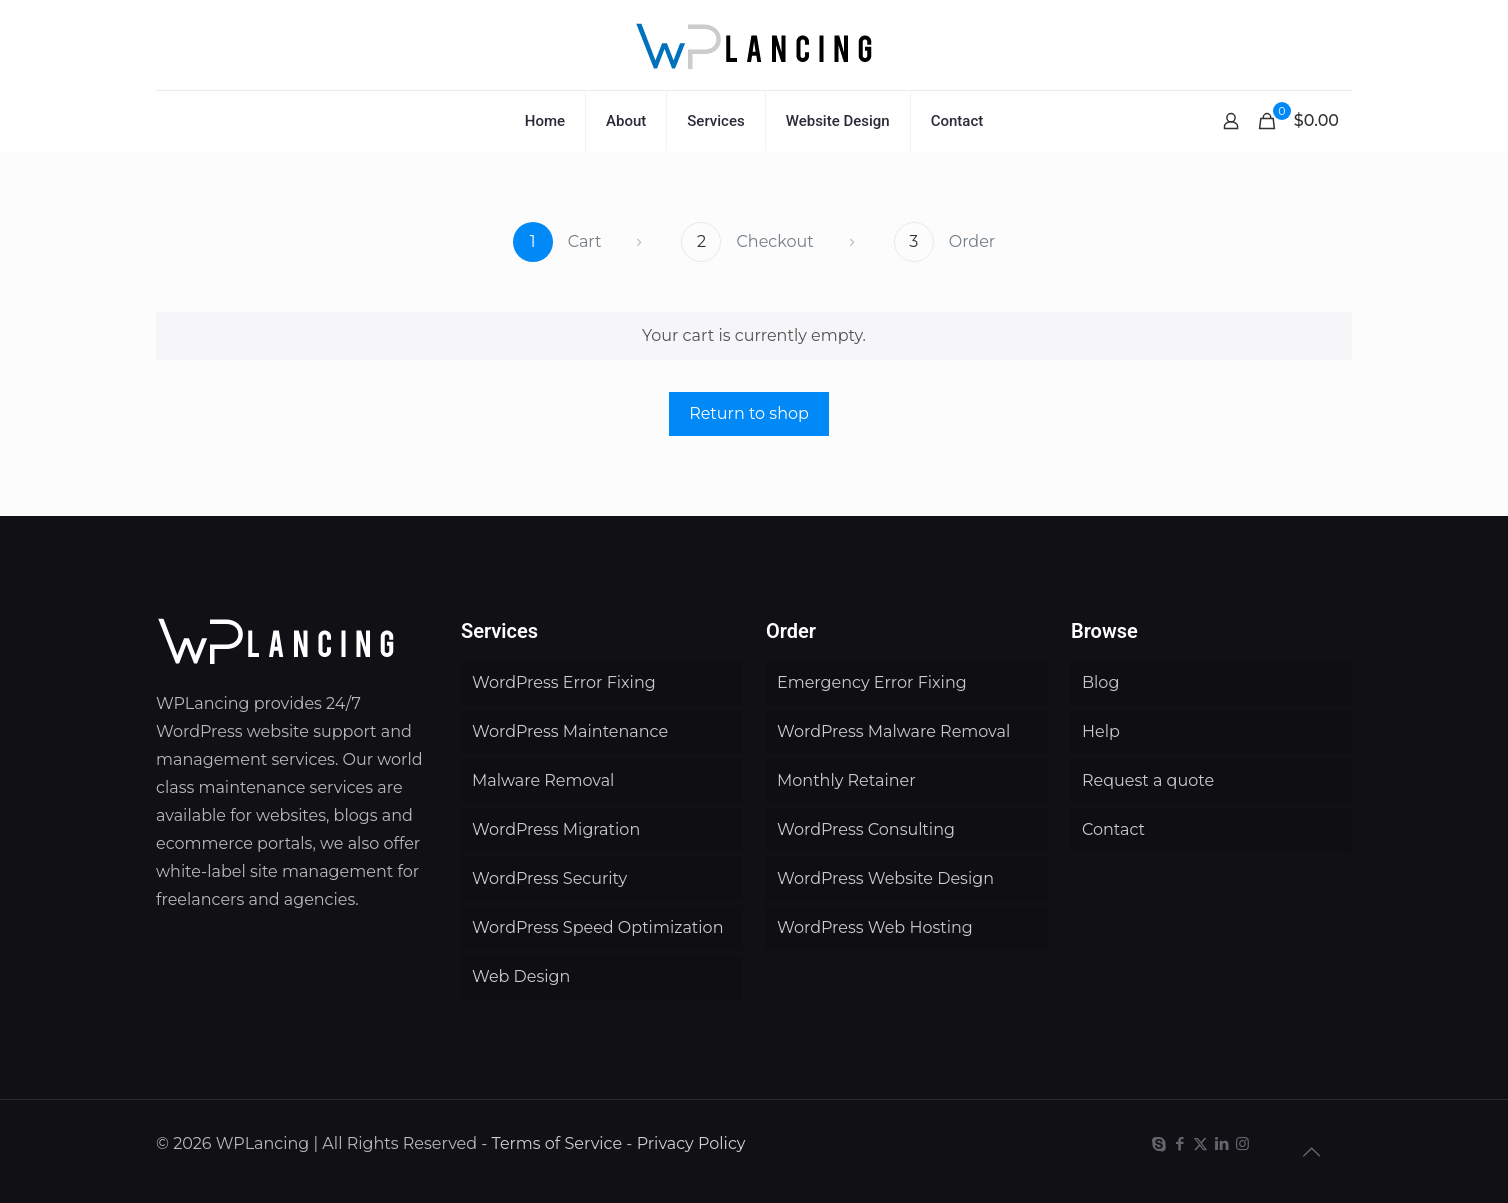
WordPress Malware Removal (893, 731)
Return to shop (749, 413)
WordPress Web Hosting (875, 927)
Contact (1113, 829)
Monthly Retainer (846, 780)
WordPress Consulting (866, 829)
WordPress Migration (556, 829)
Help (1101, 731)
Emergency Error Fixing (872, 682)
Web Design (521, 976)
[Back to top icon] (1311, 1152)
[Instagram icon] (1242, 1143)
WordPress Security (549, 878)
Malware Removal (543, 780)
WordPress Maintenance (570, 731)
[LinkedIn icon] (1221, 1143)
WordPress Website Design (885, 878)
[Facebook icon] (1179, 1143)
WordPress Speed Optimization (597, 927)
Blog (1100, 682)
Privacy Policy (691, 1143)
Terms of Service (557, 1143)
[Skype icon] (1158, 1143)
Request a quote (1148, 780)
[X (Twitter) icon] (1200, 1143)
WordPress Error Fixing (564, 682)
